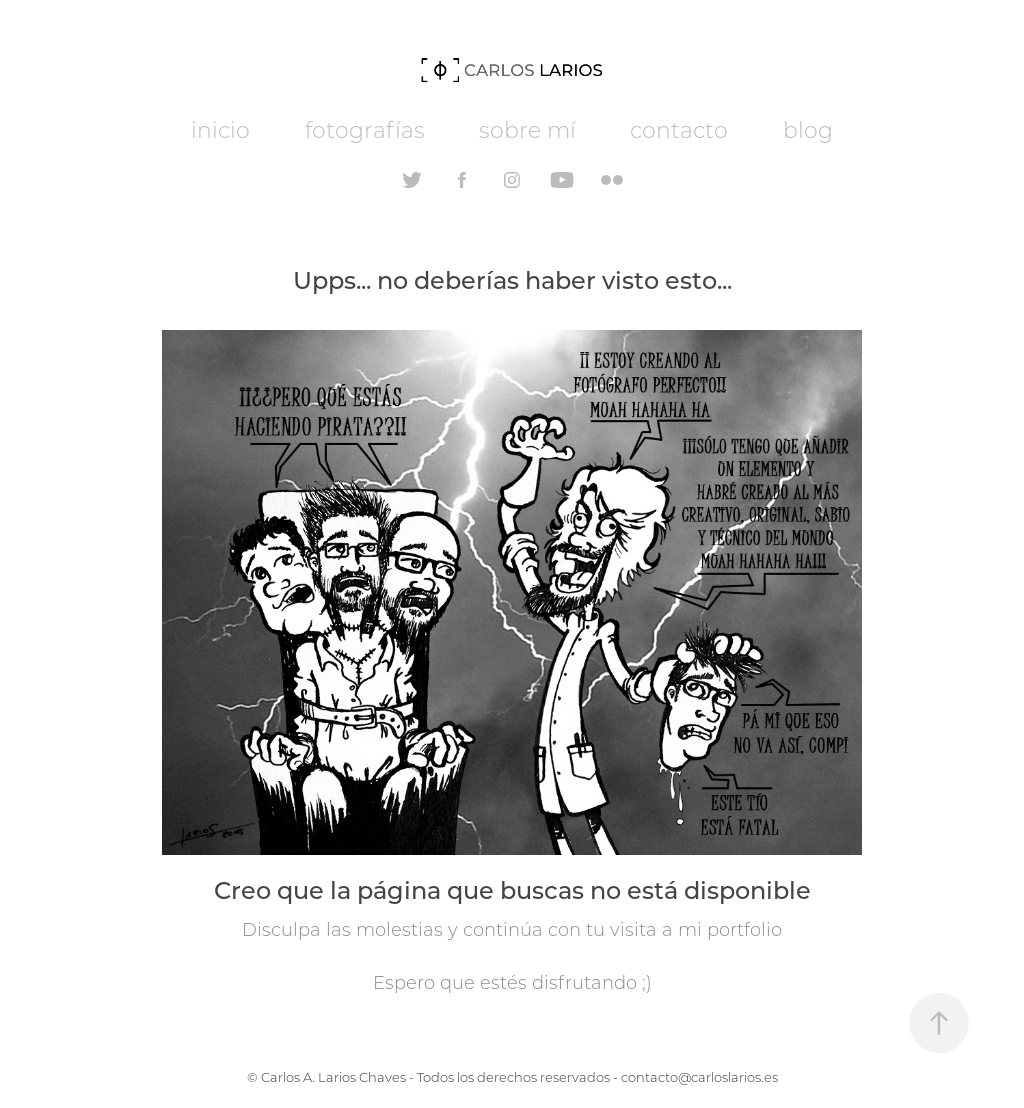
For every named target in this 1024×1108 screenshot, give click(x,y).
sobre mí (527, 129)
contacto (679, 129)
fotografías (365, 129)
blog (808, 129)
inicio (220, 129)
